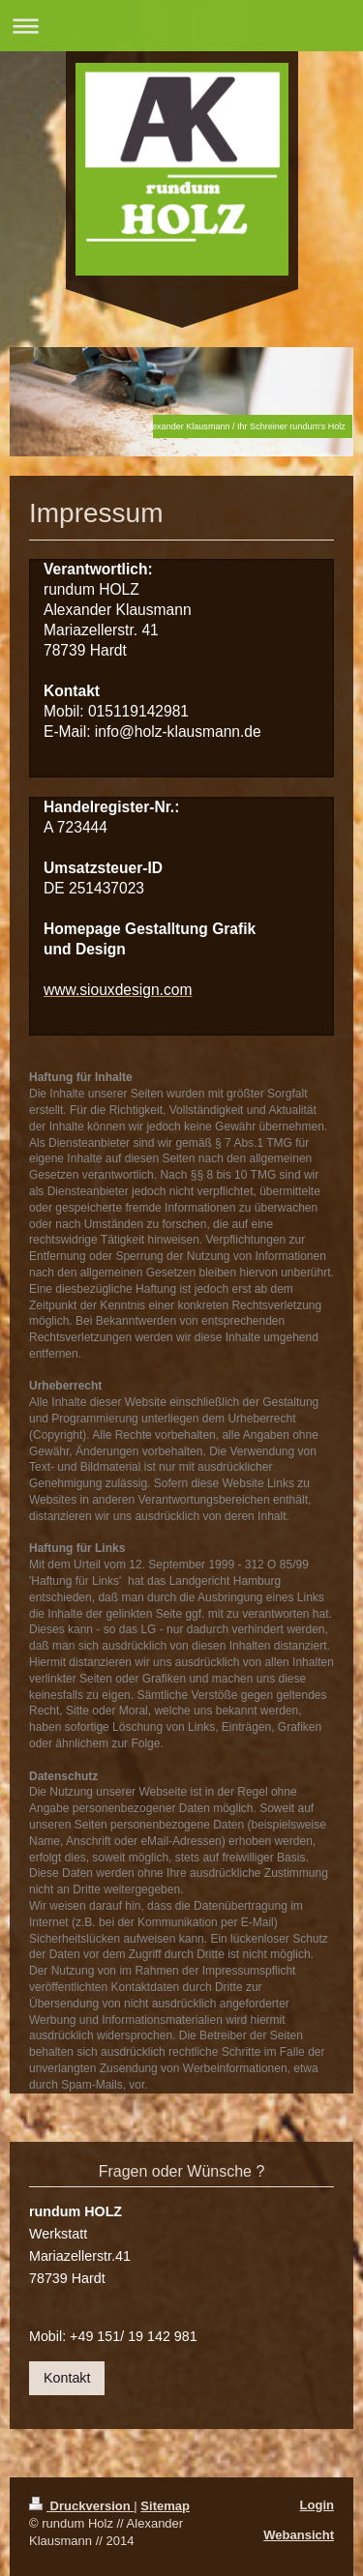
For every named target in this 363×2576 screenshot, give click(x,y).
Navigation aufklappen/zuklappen (181, 25)
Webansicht (298, 2535)
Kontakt (67, 2378)
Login (317, 2505)
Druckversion (81, 2506)
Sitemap (165, 2506)
